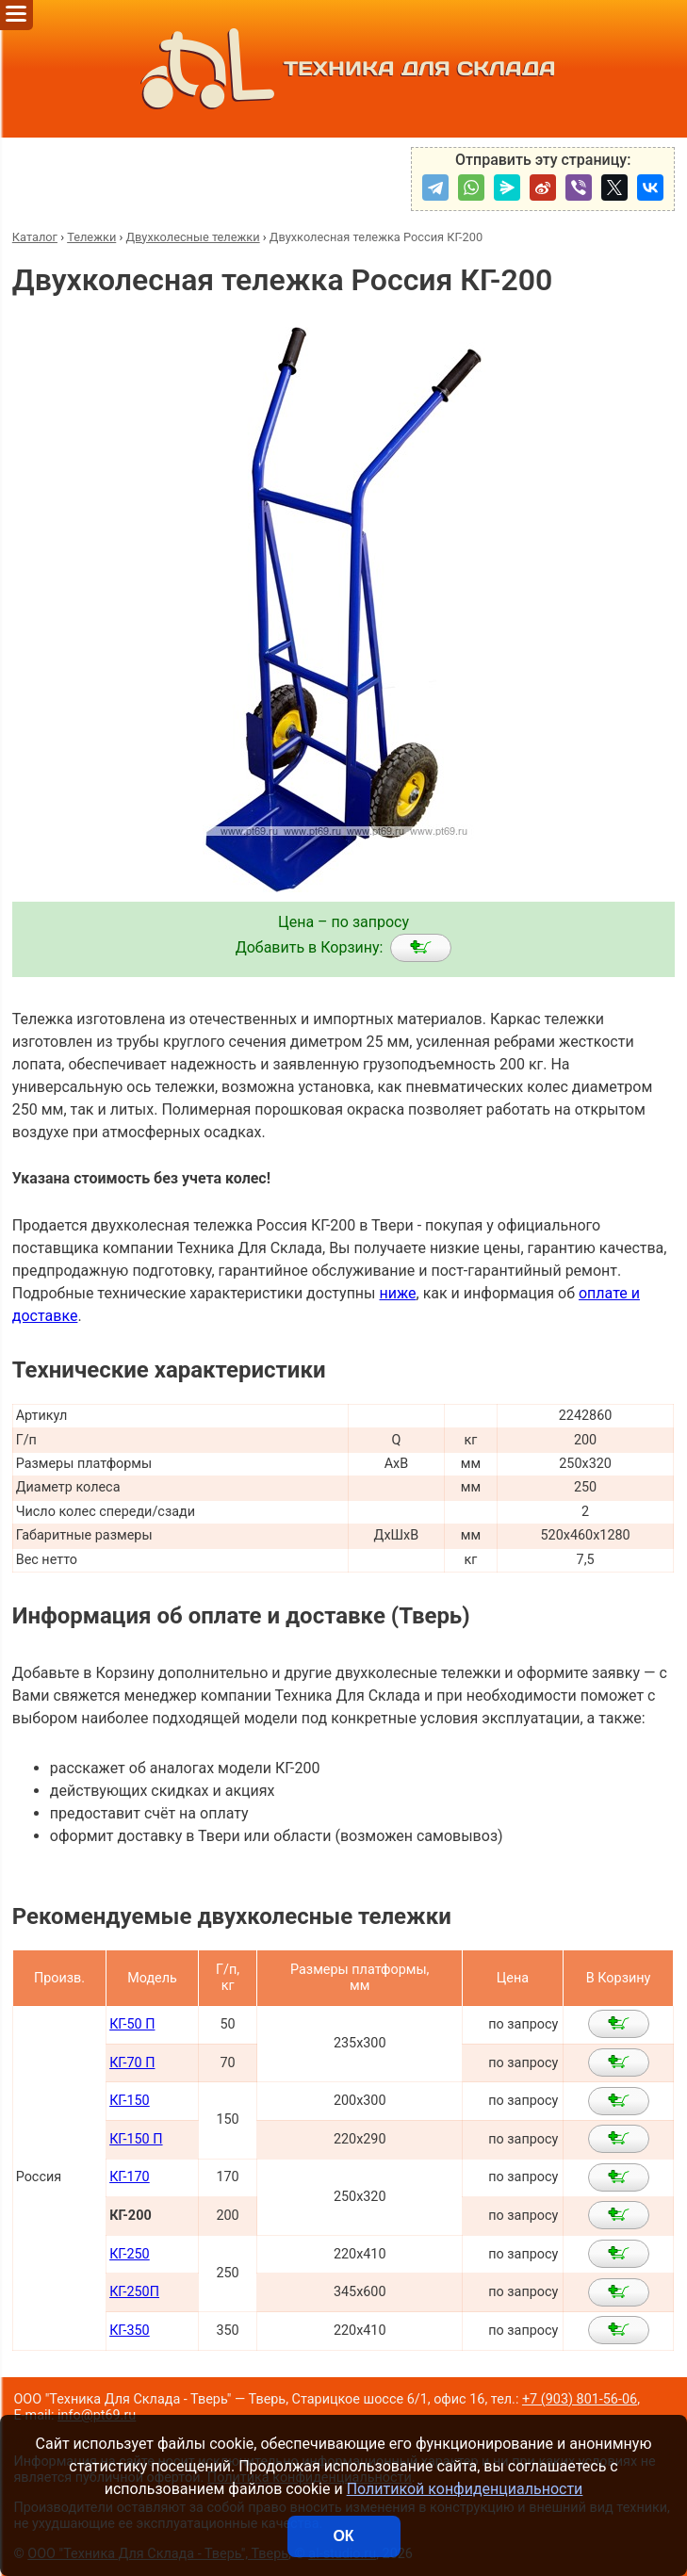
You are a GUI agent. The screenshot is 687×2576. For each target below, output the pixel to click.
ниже (397, 1293)
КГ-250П (134, 2292)
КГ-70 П (132, 2063)
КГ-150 (129, 2101)
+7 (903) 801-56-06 (579, 2399)
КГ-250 (129, 2254)
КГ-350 (129, 2331)
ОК (343, 2536)
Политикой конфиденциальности (465, 2489)
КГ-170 (129, 2177)
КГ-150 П (135, 2139)
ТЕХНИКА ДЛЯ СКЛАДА (343, 68)
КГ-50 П (132, 2024)
